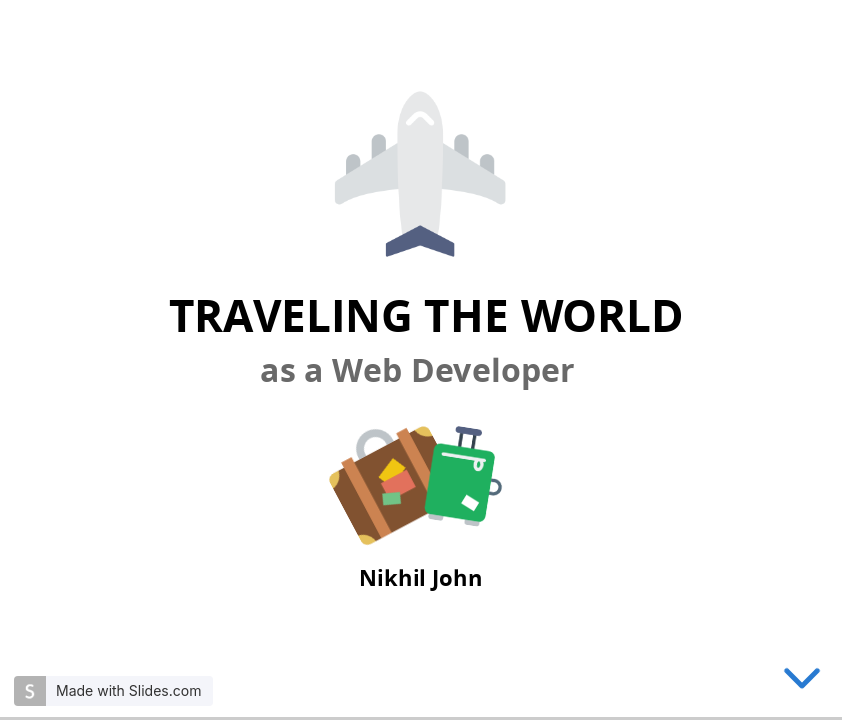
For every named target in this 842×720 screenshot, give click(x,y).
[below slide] (802, 682)
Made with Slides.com (128, 690)
